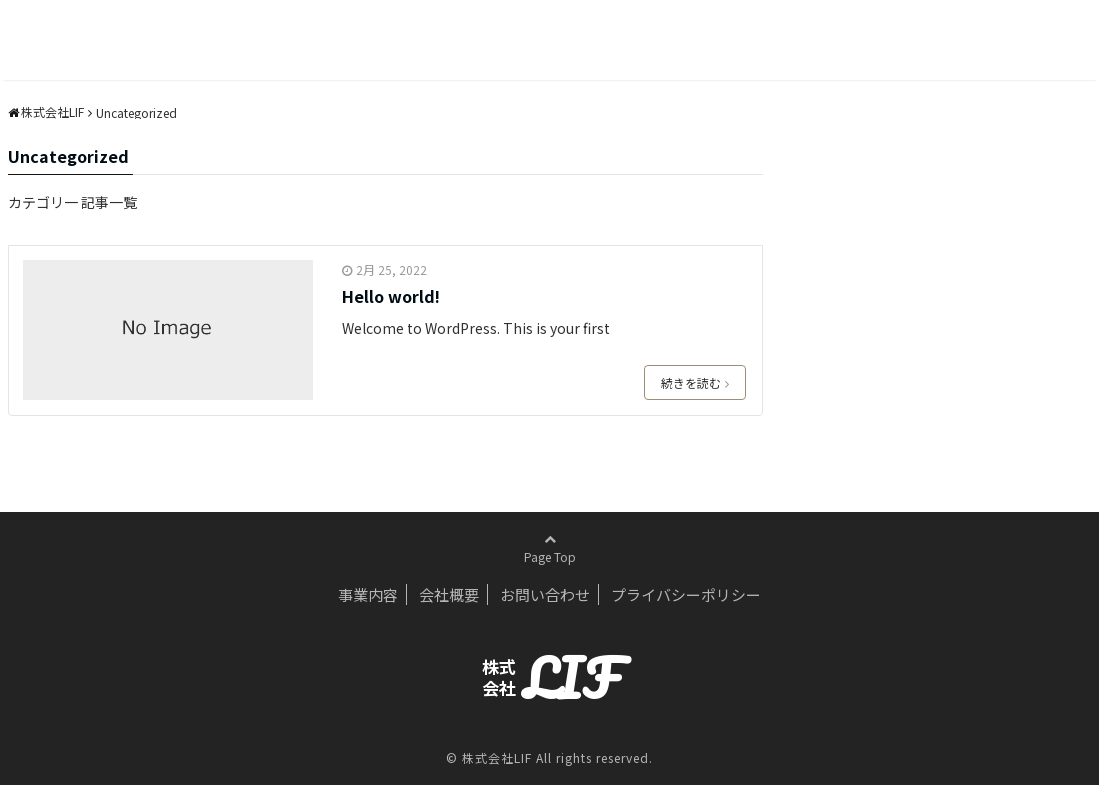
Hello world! (391, 296)
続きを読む (695, 382)
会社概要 (449, 594)
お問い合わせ (545, 594)
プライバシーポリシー (686, 594)
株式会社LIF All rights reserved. (557, 757)
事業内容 (368, 594)
